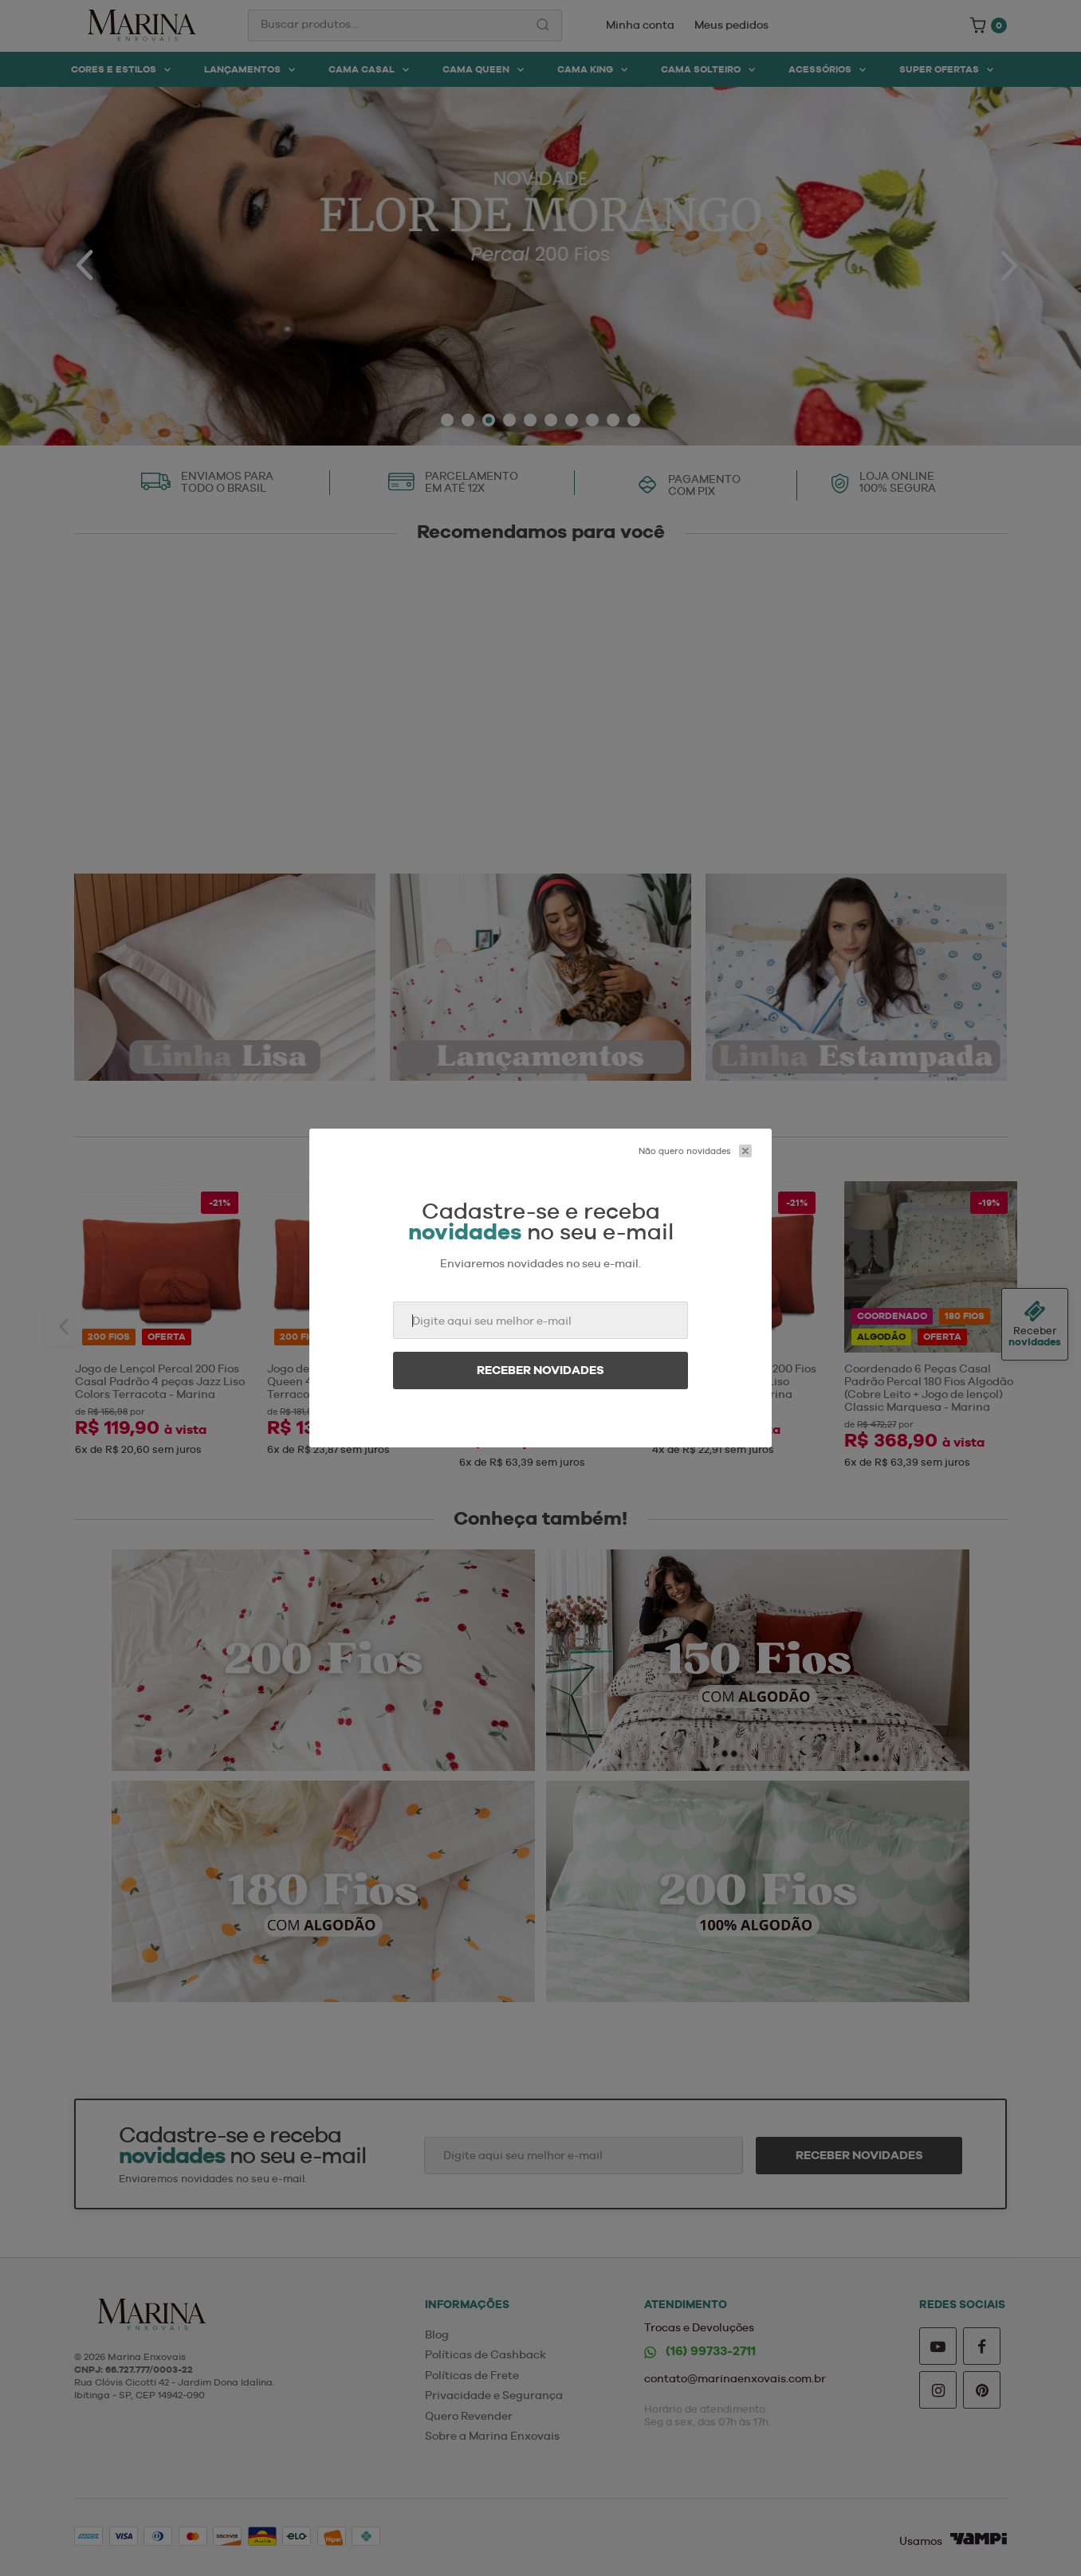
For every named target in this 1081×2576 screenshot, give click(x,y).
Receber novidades (540, 1370)
